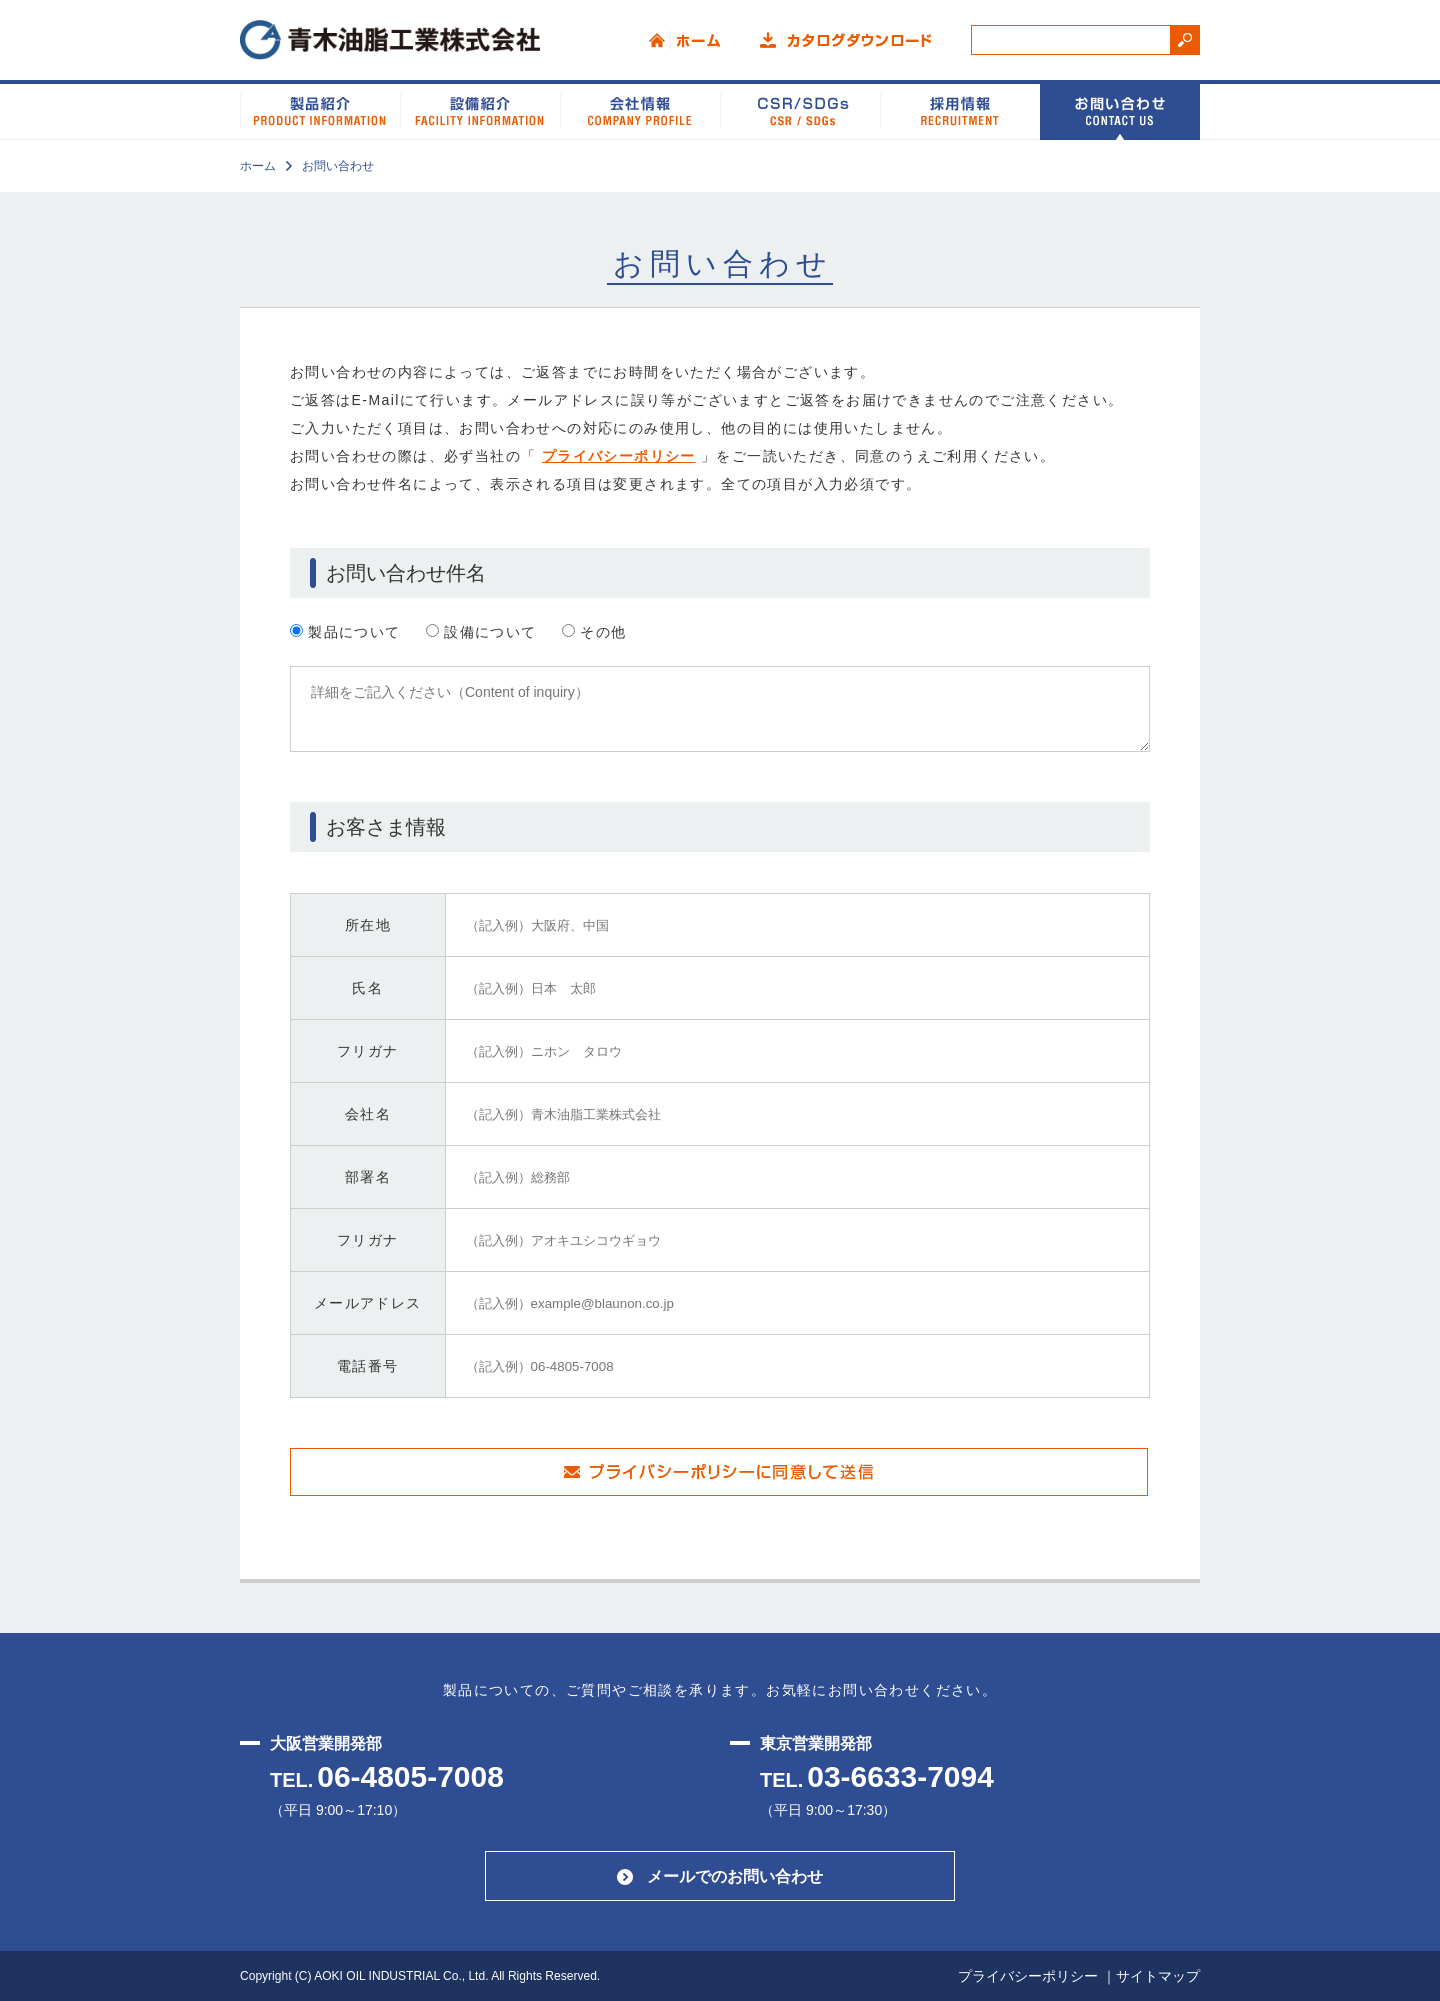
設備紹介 (480, 110)
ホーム (684, 40)
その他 (594, 632)
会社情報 (640, 110)
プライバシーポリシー (619, 456)
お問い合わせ (1120, 110)
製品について (345, 632)
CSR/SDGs (800, 110)
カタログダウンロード (845, 40)
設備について (481, 632)
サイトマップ (1158, 1976)
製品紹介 (320, 110)
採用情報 (960, 110)
